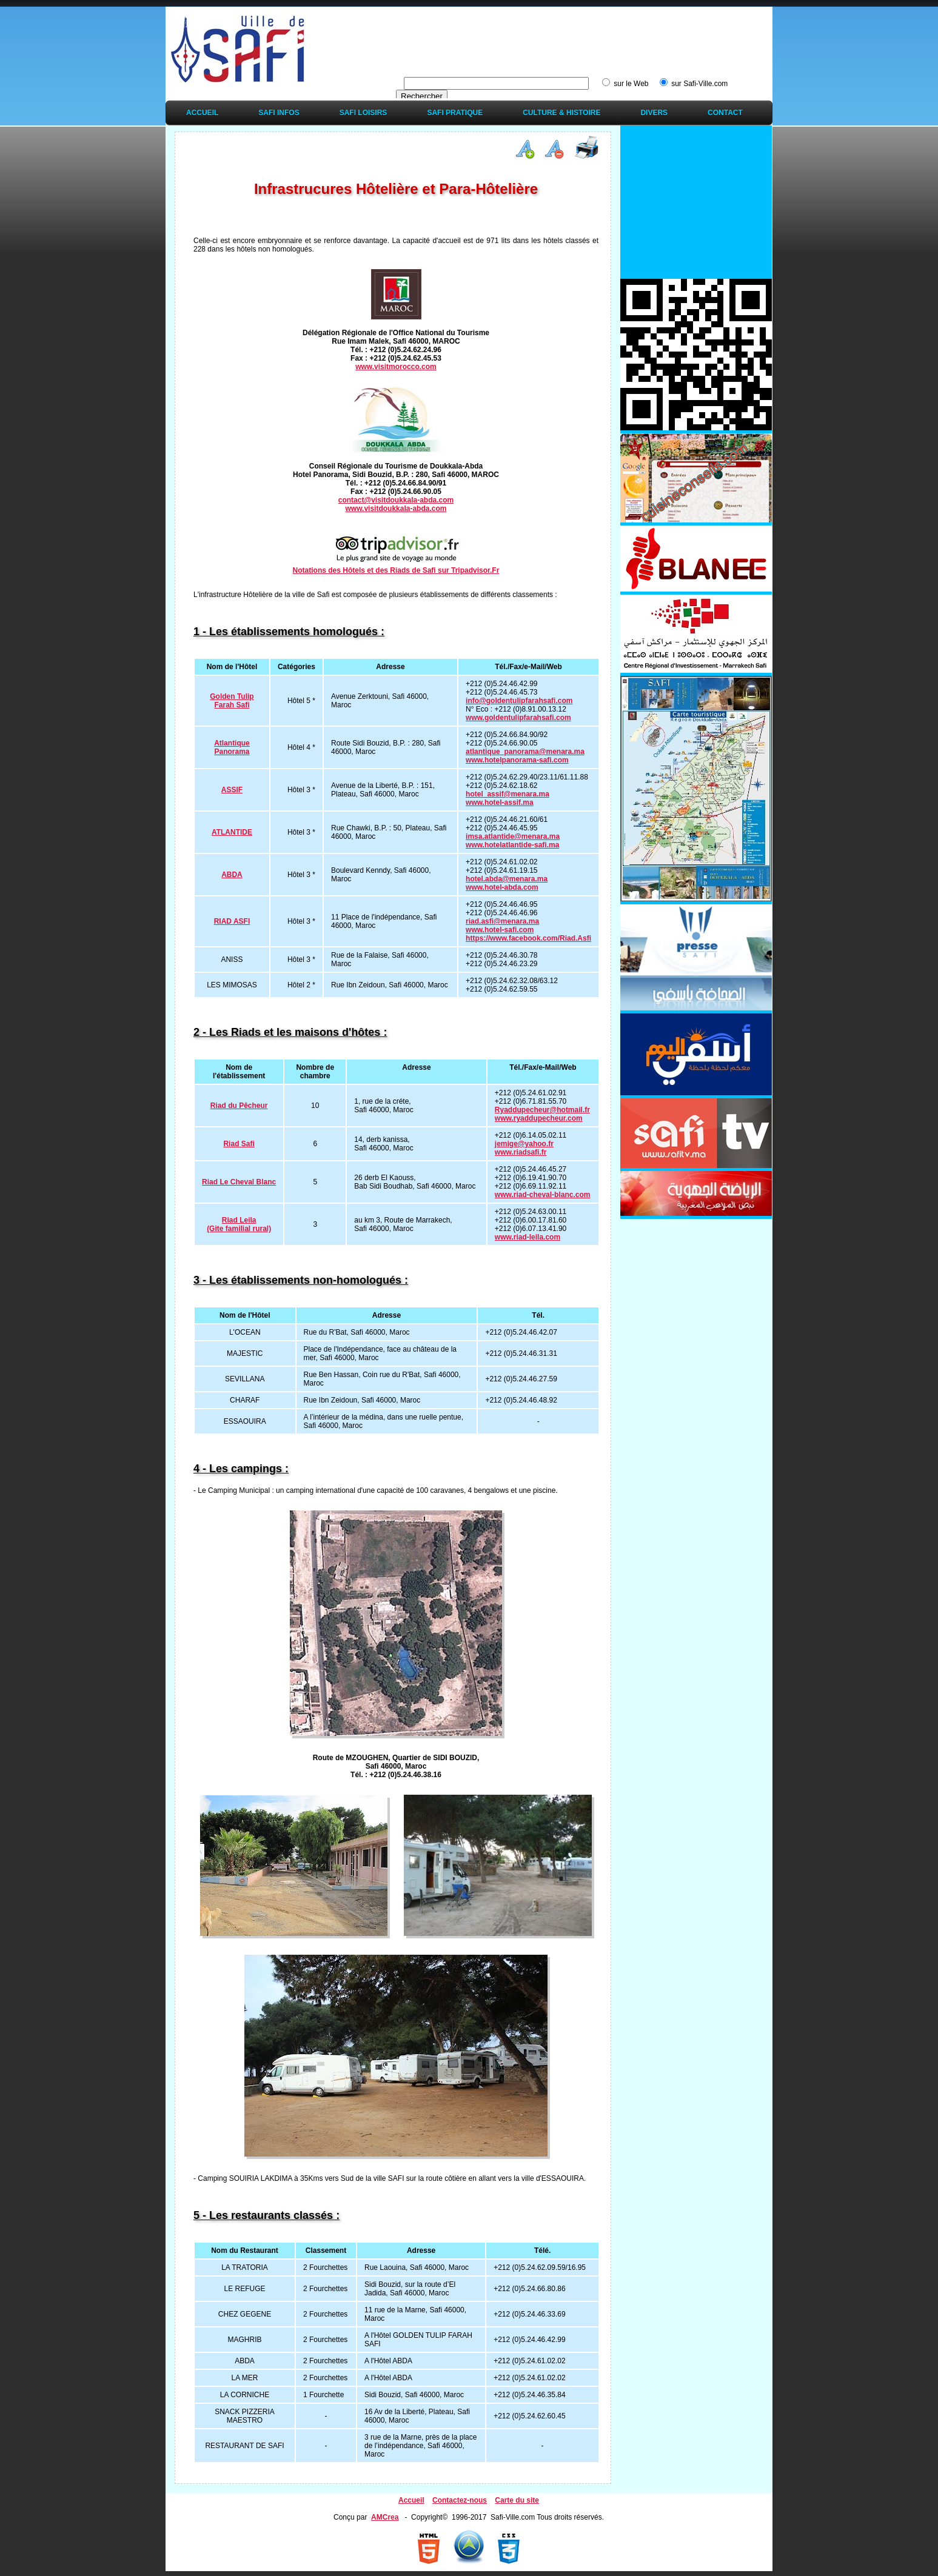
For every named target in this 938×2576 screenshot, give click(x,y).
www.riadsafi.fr (521, 1152)
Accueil (202, 112)
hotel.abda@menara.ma (507, 879)
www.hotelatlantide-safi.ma (512, 845)
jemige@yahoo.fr (524, 1144)
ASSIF (232, 790)
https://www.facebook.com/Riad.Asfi (528, 938)
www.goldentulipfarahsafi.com (518, 717)
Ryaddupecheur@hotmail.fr (542, 1110)
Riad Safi (238, 1144)
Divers (654, 112)
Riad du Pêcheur (239, 1105)
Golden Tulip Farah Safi (231, 700)
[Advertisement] (550, 37)
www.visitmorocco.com (396, 366)
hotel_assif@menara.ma (507, 794)
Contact (725, 112)
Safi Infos (278, 112)
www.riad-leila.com (527, 1237)
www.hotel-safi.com (500, 930)
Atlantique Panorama (232, 747)
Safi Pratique (455, 112)
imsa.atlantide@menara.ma (513, 836)
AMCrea (384, 2517)
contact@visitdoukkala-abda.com (396, 500)
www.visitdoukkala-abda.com (396, 508)
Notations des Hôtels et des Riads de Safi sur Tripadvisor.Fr (396, 570)
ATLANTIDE (232, 832)
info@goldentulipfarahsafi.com (519, 700)
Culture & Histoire (561, 112)
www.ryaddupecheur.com (539, 1118)
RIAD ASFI (232, 921)
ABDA (232, 874)
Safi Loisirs (363, 112)
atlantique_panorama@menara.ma (525, 751)
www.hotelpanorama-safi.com (517, 760)
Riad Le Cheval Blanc (239, 1182)
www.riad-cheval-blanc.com (543, 1194)
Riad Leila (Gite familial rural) (239, 1224)
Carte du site (517, 2500)
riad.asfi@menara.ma (502, 921)
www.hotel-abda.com (502, 887)
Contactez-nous (459, 2500)
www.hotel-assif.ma (500, 802)
